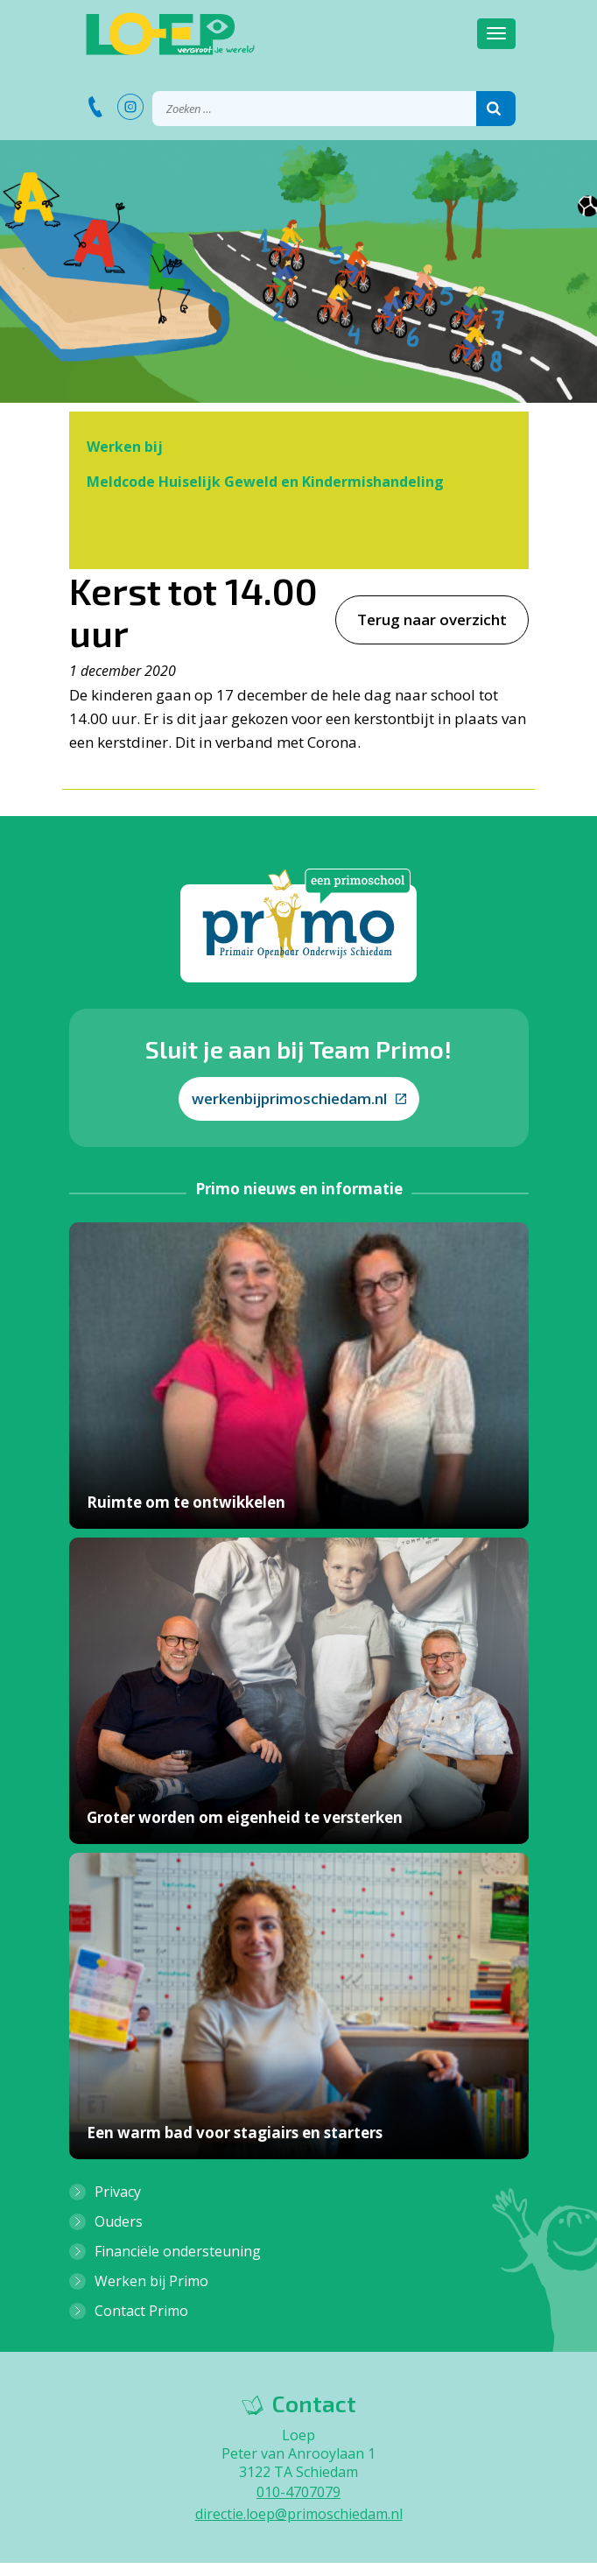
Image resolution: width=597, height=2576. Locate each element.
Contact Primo (141, 2310)
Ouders (119, 2221)
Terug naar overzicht (432, 619)
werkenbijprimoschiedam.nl (299, 1098)
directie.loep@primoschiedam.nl (299, 2513)
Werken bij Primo (151, 2281)
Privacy (118, 2191)
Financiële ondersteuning (178, 2251)
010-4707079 (298, 2492)
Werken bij (125, 446)
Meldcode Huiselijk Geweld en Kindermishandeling (265, 481)
